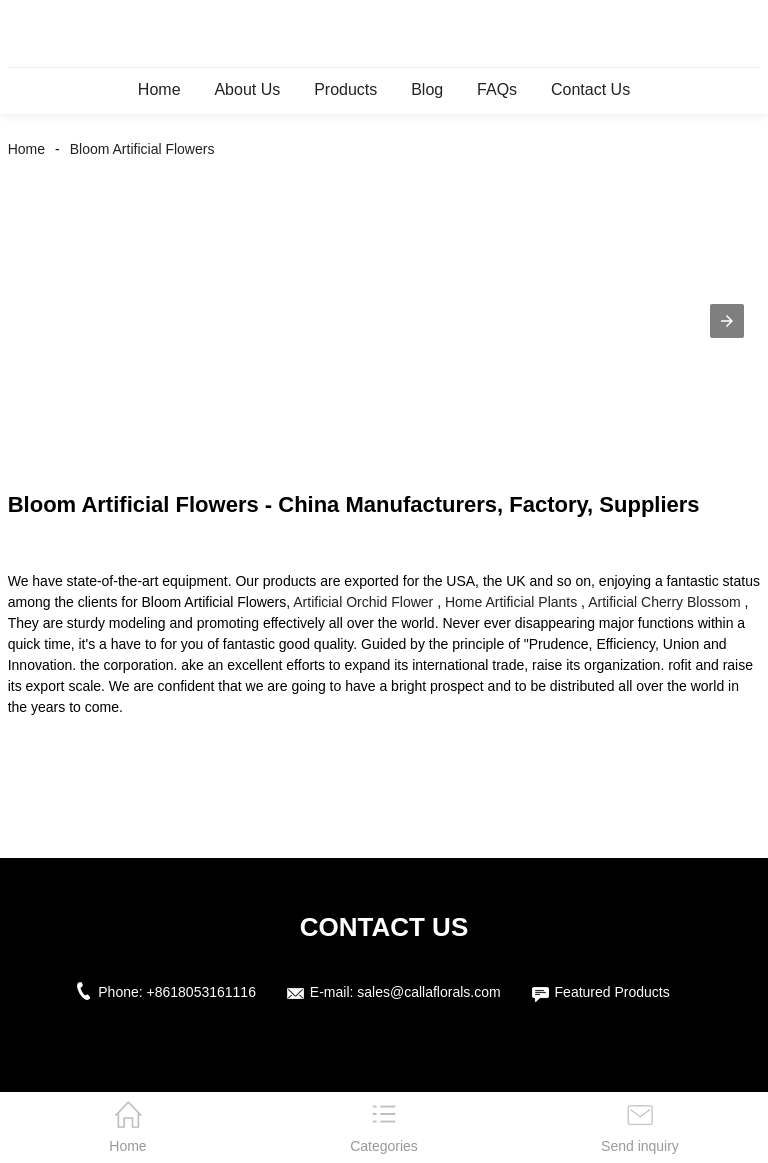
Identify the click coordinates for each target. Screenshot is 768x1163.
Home (159, 89)
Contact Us (590, 89)
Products (345, 89)
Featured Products (612, 992)
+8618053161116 (201, 992)
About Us (247, 89)
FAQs (497, 89)
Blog (427, 89)
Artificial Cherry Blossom (664, 602)
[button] (727, 321)
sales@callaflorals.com (428, 992)
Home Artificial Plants (511, 602)
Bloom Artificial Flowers (142, 149)
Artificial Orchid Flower (363, 602)
